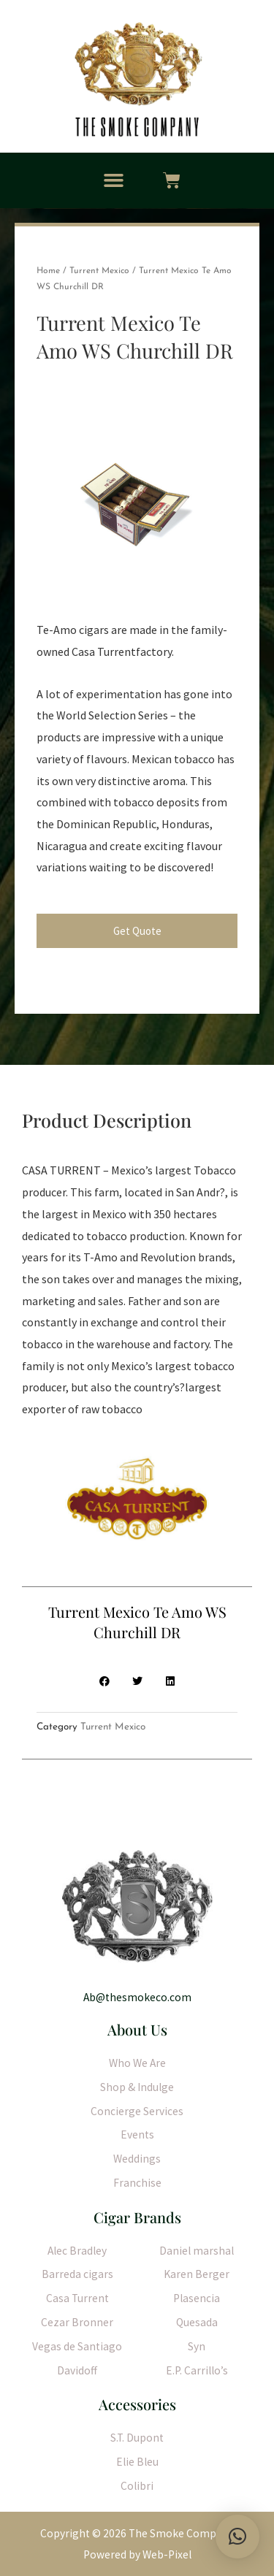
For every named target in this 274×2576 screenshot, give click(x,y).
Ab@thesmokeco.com (137, 1997)
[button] (114, 180)
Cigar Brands (137, 2217)
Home (48, 271)
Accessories (137, 2404)
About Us (137, 2029)
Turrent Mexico (99, 271)
